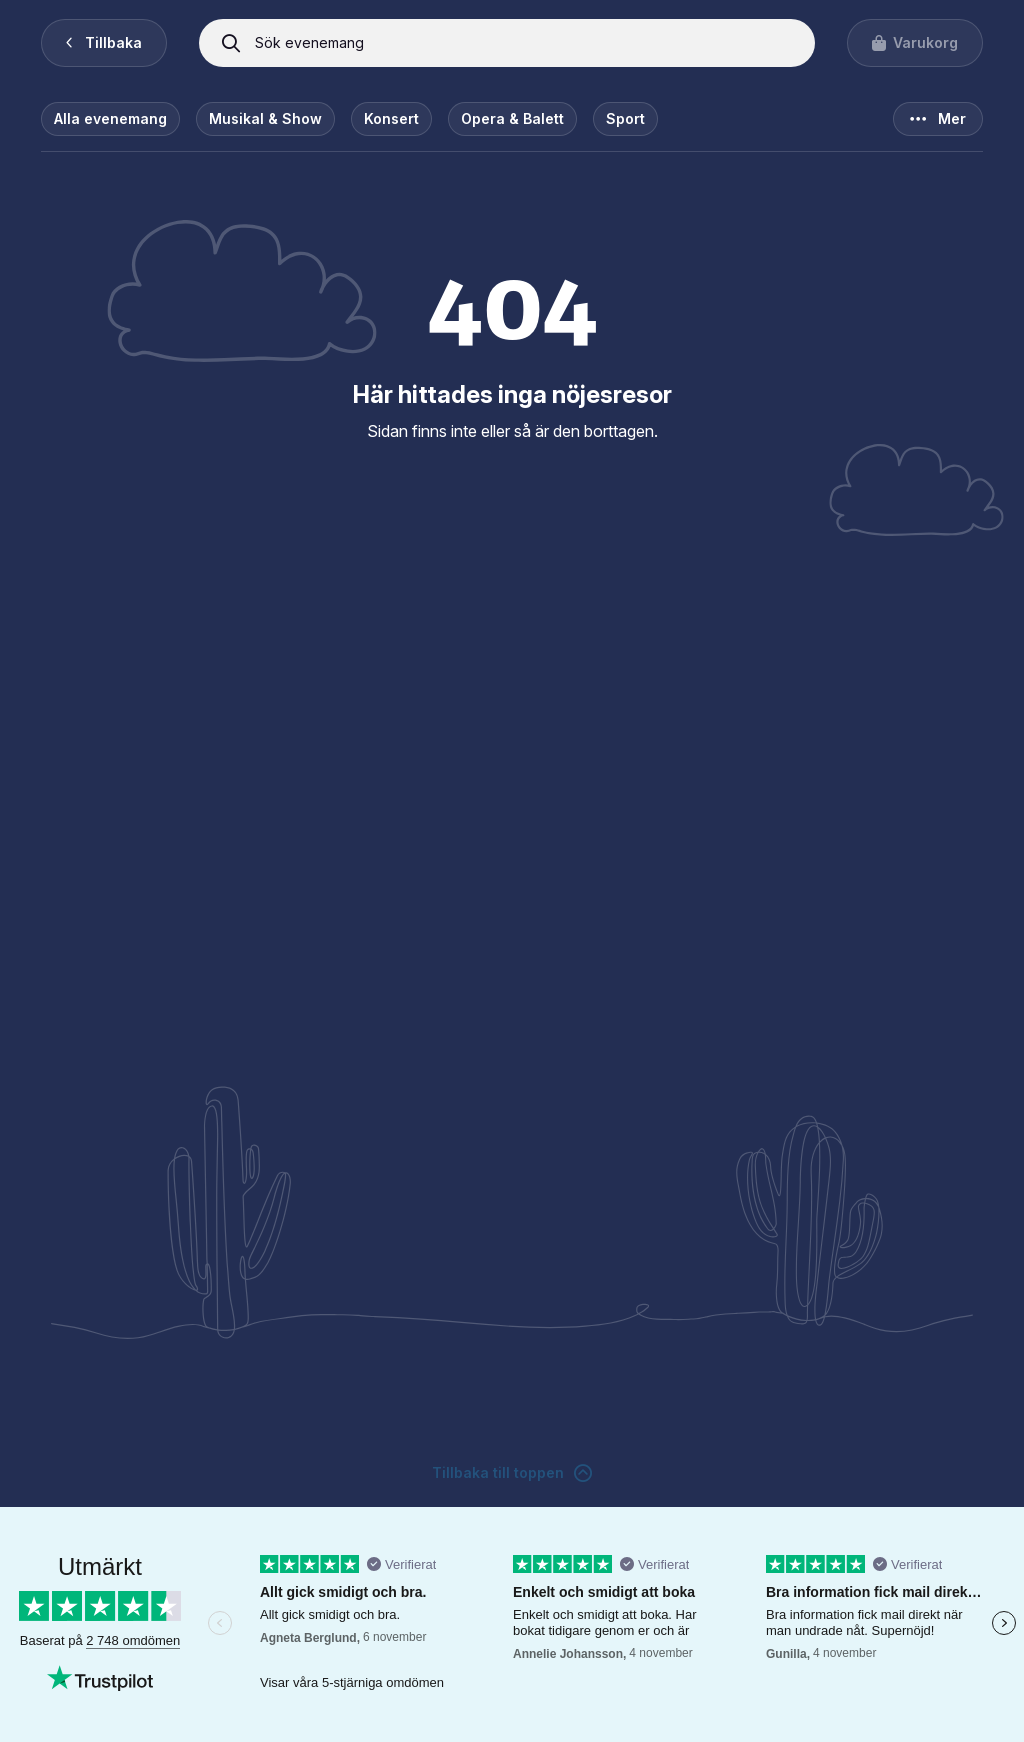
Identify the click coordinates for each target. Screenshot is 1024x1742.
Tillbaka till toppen (512, 1473)
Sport (625, 118)
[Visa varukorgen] (915, 43)
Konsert (391, 118)
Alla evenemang (110, 118)
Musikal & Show (265, 118)
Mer (938, 119)
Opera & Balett (512, 118)
